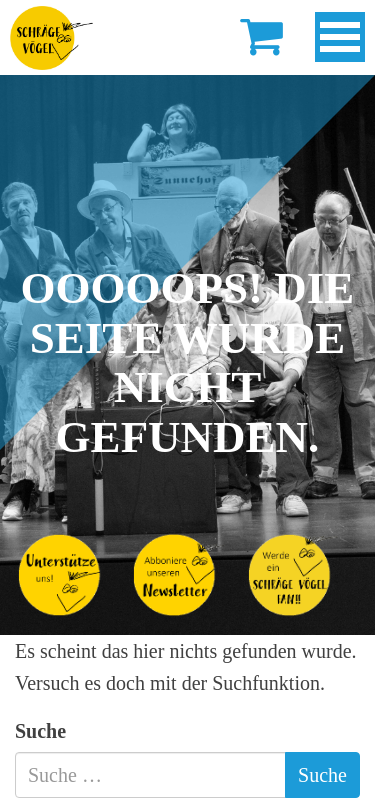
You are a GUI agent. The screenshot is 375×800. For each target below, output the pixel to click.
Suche (40, 731)
